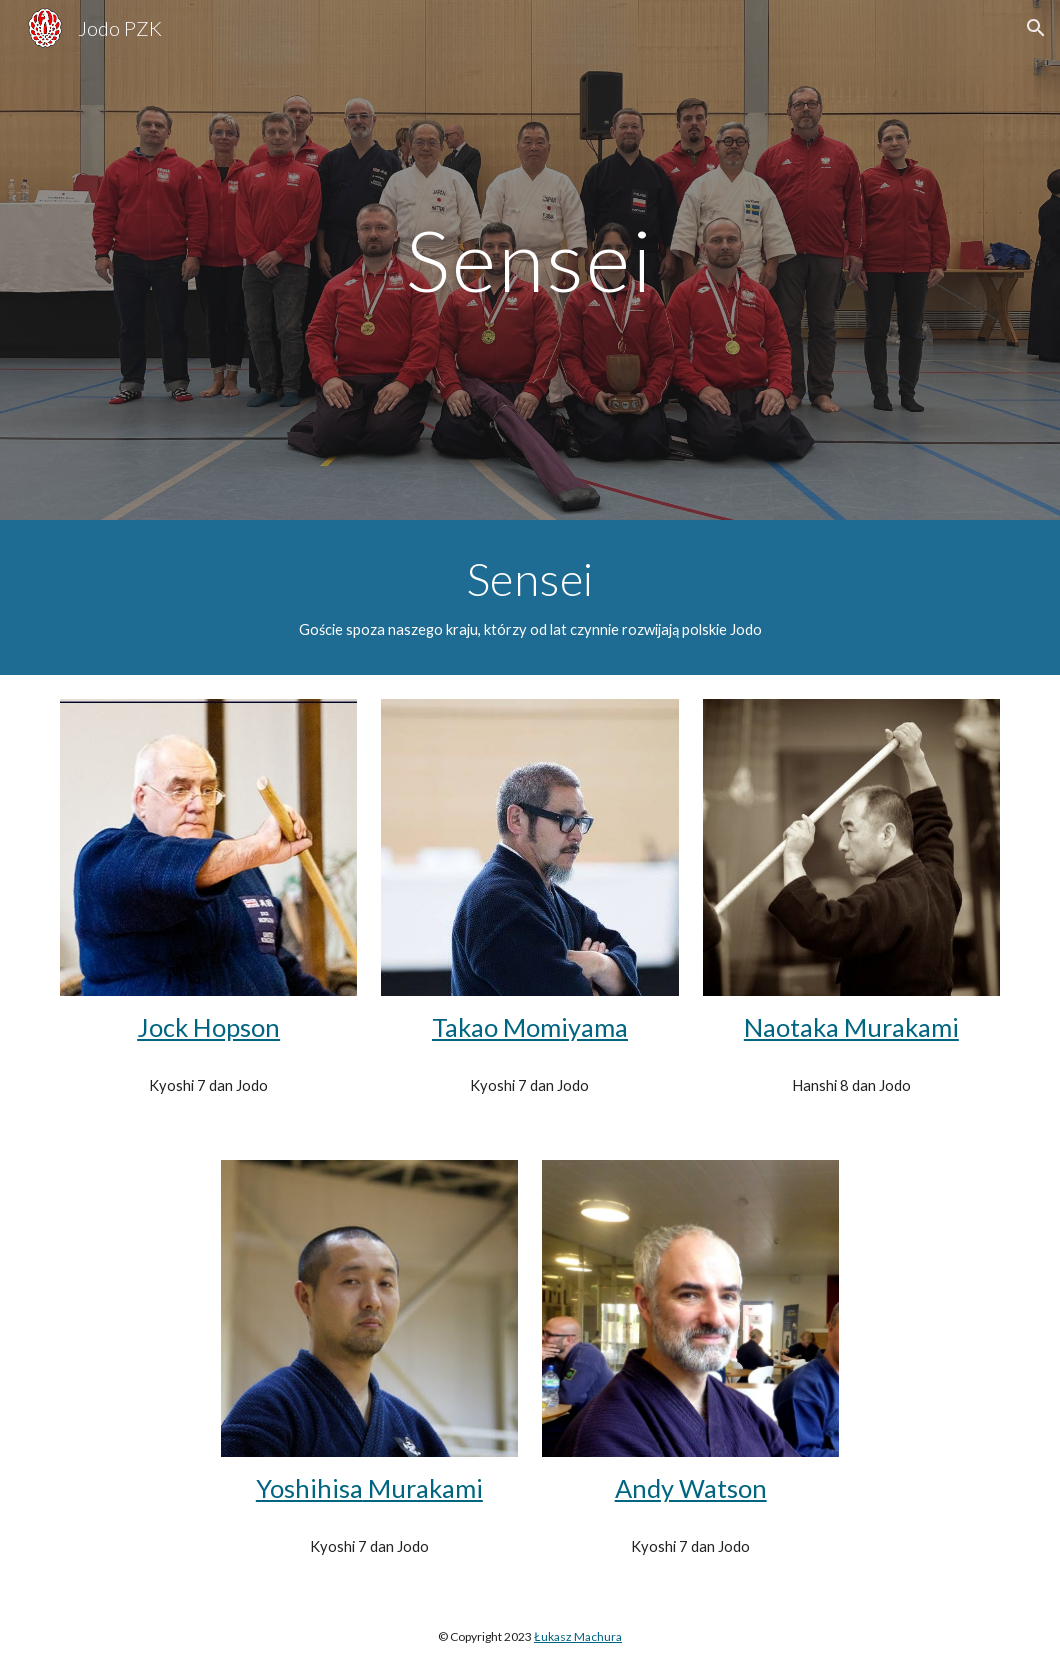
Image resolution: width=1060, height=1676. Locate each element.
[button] (1036, 28)
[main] (530, 259)
